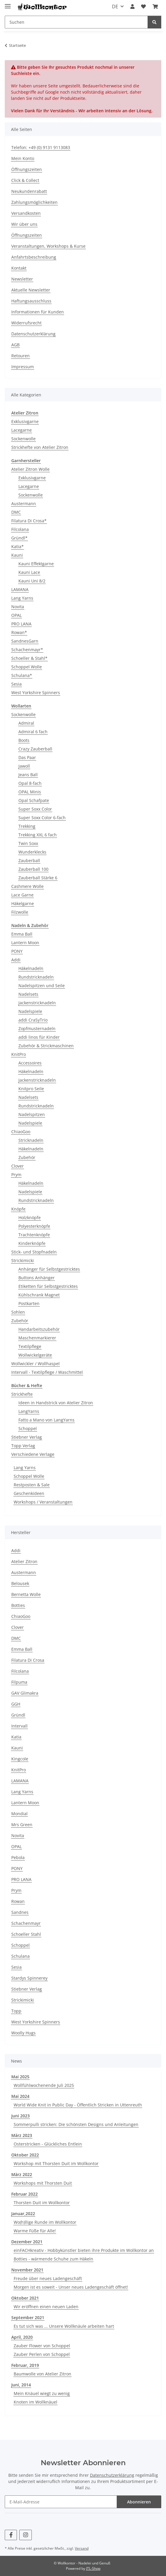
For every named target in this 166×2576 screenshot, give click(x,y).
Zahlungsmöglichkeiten (34, 202)
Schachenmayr (26, 1923)
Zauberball (29, 860)
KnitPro (18, 1054)
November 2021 (27, 2270)
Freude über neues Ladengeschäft (48, 2278)
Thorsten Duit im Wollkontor (42, 2202)
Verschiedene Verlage (32, 1454)
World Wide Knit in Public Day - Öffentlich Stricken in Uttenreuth (78, 2105)
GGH (15, 1704)
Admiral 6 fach (33, 731)
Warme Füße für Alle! (35, 2231)
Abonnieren (139, 2502)
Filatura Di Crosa (27, 1660)
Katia (16, 1737)
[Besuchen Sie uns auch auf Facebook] (11, 2535)
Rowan (18, 1901)
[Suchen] (76, 22)
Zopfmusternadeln (37, 1028)
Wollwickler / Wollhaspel (35, 1363)
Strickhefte (22, 1394)
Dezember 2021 (26, 2241)
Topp (16, 2011)
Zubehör (26, 1157)
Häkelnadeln (30, 968)
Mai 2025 (20, 2076)
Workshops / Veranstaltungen (43, 1502)
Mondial (19, 1813)
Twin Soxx (28, 843)
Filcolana (20, 529)
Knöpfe (18, 1209)
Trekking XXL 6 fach (37, 835)
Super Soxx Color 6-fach (42, 817)
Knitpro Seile (31, 1088)
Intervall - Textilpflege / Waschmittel (47, 1372)
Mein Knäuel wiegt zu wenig (42, 2393)
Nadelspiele (30, 1011)
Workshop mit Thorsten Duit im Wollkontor (56, 2163)
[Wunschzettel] (143, 6)
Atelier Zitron (24, 1561)
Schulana (20, 1956)
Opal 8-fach (30, 783)
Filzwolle (19, 912)
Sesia (16, 684)
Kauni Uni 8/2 (31, 581)
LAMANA (20, 589)
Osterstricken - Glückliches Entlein (48, 2144)
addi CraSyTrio (33, 1020)
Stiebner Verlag (26, 1437)
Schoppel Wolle (26, 667)
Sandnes (20, 1912)
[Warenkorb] (155, 6)
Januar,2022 (23, 2213)
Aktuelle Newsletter (30, 290)
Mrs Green (21, 1824)
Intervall (19, 1726)
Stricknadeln (30, 1140)
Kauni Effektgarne (36, 563)
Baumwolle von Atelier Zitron (42, 2374)
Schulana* (21, 675)
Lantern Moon (25, 942)
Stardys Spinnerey (29, 1978)
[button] (132, 6)
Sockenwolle (23, 438)
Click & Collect (25, 180)
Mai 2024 (20, 2096)
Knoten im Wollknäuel (35, 2402)
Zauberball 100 (33, 869)
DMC (16, 512)
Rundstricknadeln (36, 977)
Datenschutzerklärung (33, 334)
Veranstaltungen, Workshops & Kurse (48, 246)
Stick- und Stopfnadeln (34, 1252)
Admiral (26, 723)
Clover (17, 1166)
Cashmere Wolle (27, 886)
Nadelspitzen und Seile (41, 985)
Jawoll (24, 766)
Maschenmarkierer (37, 1338)
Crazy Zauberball (35, 749)
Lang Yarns (22, 598)
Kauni (17, 555)
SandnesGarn (24, 641)
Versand (81, 2548)
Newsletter (22, 279)
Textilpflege (29, 1346)
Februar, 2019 (25, 2365)
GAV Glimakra (24, 1693)
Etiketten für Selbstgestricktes (48, 1286)
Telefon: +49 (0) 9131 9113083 (40, 147)
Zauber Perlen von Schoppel (42, 2354)
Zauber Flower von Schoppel (42, 2345)
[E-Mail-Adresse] (61, 2501)
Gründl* (19, 538)
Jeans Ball (28, 774)
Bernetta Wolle (26, 1594)
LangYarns (28, 1411)
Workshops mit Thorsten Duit (43, 2183)
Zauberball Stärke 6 (37, 877)
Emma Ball (21, 934)
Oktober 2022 (25, 2155)
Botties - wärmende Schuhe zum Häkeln (53, 2259)
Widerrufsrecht (26, 323)
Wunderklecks (32, 852)
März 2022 (21, 2174)
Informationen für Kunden (37, 312)
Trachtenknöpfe (34, 1234)
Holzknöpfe (29, 1217)
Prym (16, 1174)
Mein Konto (22, 158)
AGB (15, 345)
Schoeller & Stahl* (29, 658)
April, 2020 (22, 2337)
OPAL (16, 615)
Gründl (18, 1715)
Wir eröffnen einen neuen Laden (46, 2306)
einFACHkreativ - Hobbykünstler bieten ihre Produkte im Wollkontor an (84, 2250)
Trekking (26, 826)
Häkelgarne (22, 903)
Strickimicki (22, 1260)
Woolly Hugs (23, 2033)
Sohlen (18, 1312)
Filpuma (19, 1682)
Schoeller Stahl (26, 1934)
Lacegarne (21, 430)
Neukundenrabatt (29, 191)
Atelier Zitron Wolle (30, 469)
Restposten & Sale (32, 1485)
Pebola (18, 1857)
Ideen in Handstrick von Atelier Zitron (55, 1402)
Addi (15, 960)
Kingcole (19, 1759)
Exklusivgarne (25, 421)
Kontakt (18, 268)
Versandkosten (26, 213)
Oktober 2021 (25, 2298)
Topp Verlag (23, 1445)
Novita (17, 606)
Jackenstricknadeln (37, 1003)
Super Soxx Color (35, 809)
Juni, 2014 (21, 2385)
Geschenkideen (29, 1493)
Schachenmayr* (27, 649)
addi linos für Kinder (39, 1037)
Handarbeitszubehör (39, 1329)
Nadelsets (28, 994)
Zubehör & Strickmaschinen (46, 1045)
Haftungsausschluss (31, 301)
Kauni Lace (29, 572)
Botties (18, 1605)
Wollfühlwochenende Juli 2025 (44, 2085)
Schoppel (27, 1428)
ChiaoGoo (20, 1131)
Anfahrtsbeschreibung (33, 257)
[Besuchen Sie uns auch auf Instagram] (25, 2535)
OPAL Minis (29, 792)
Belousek (20, 1583)
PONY (17, 951)
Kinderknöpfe (31, 1243)
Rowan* (19, 632)
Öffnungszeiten (26, 169)
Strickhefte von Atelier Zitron (39, 447)
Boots (23, 740)
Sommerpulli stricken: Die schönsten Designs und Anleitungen (76, 2124)
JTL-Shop (93, 2568)
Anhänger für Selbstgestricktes (49, 1269)
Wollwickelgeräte (35, 1355)
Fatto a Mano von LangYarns (46, 1420)
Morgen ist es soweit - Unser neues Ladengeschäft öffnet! (71, 2287)
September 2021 (27, 2317)
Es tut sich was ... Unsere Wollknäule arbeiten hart (64, 2326)
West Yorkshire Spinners (35, 692)
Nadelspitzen (31, 1114)
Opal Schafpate (33, 800)
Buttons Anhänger (36, 1277)
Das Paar (27, 757)
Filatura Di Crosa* (29, 520)
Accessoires (30, 1063)
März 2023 (21, 2135)
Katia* (17, 546)
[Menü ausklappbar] (8, 3)
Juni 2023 (20, 2116)
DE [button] (115, 6)
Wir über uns (24, 224)
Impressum (22, 366)
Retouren (20, 355)
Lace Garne (22, 895)
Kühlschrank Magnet (39, 1295)
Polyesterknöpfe (34, 1226)
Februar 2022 (24, 2194)
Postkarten (28, 1303)
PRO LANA (21, 624)
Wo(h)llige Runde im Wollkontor (45, 2222)
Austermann (23, 503)
